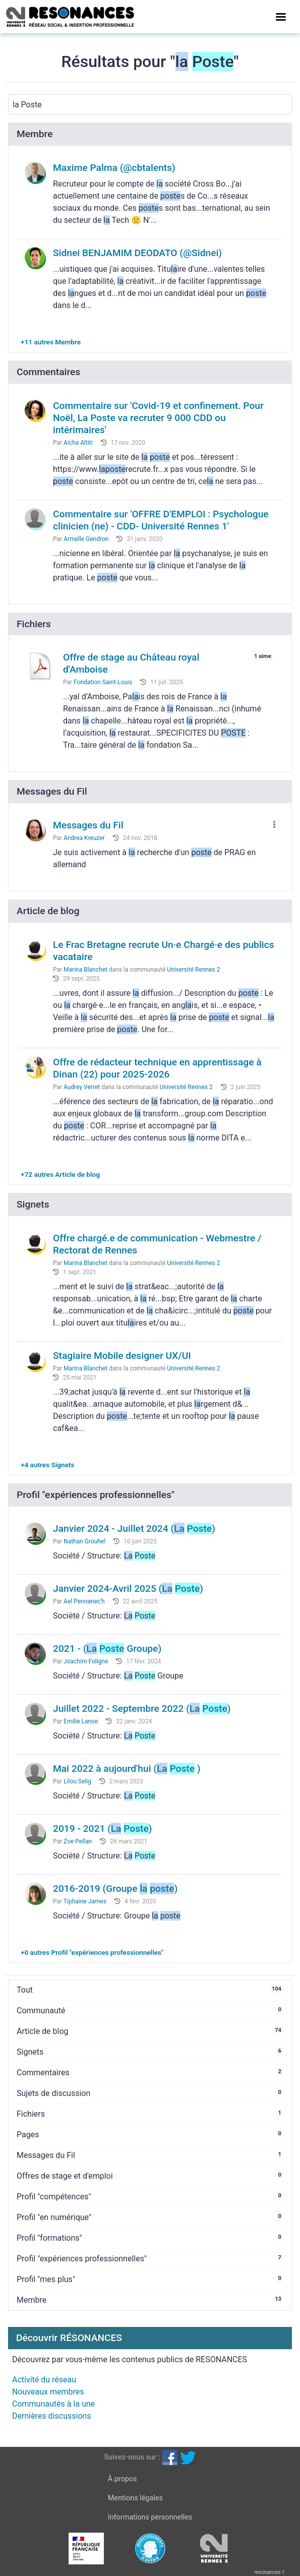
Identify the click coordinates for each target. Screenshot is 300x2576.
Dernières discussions (51, 2416)
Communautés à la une (53, 2404)
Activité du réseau (44, 2379)
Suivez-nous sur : (132, 2457)
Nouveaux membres (48, 2392)
